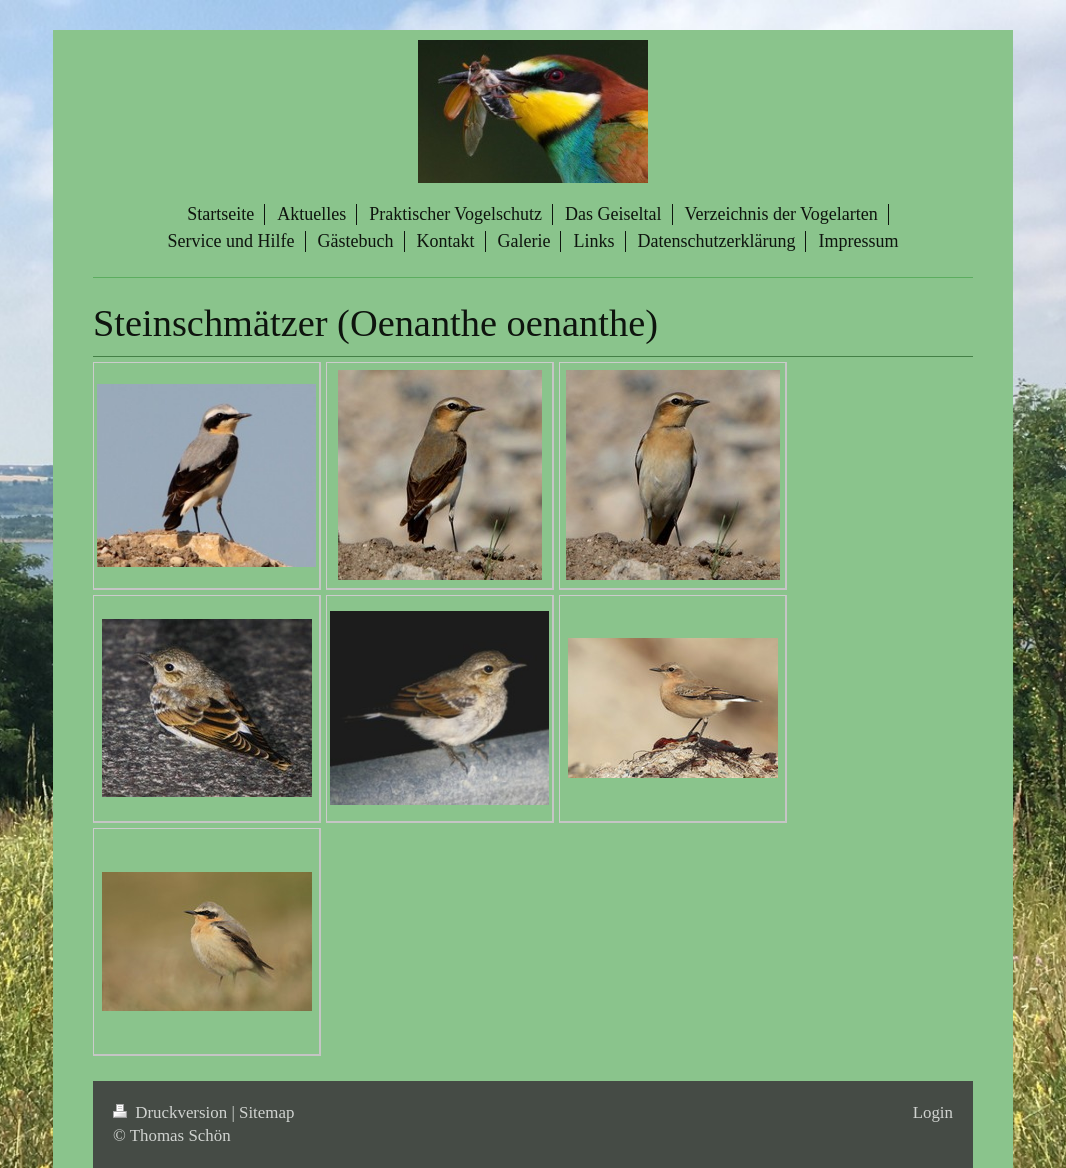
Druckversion (172, 1112)
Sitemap (266, 1112)
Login (933, 1112)
